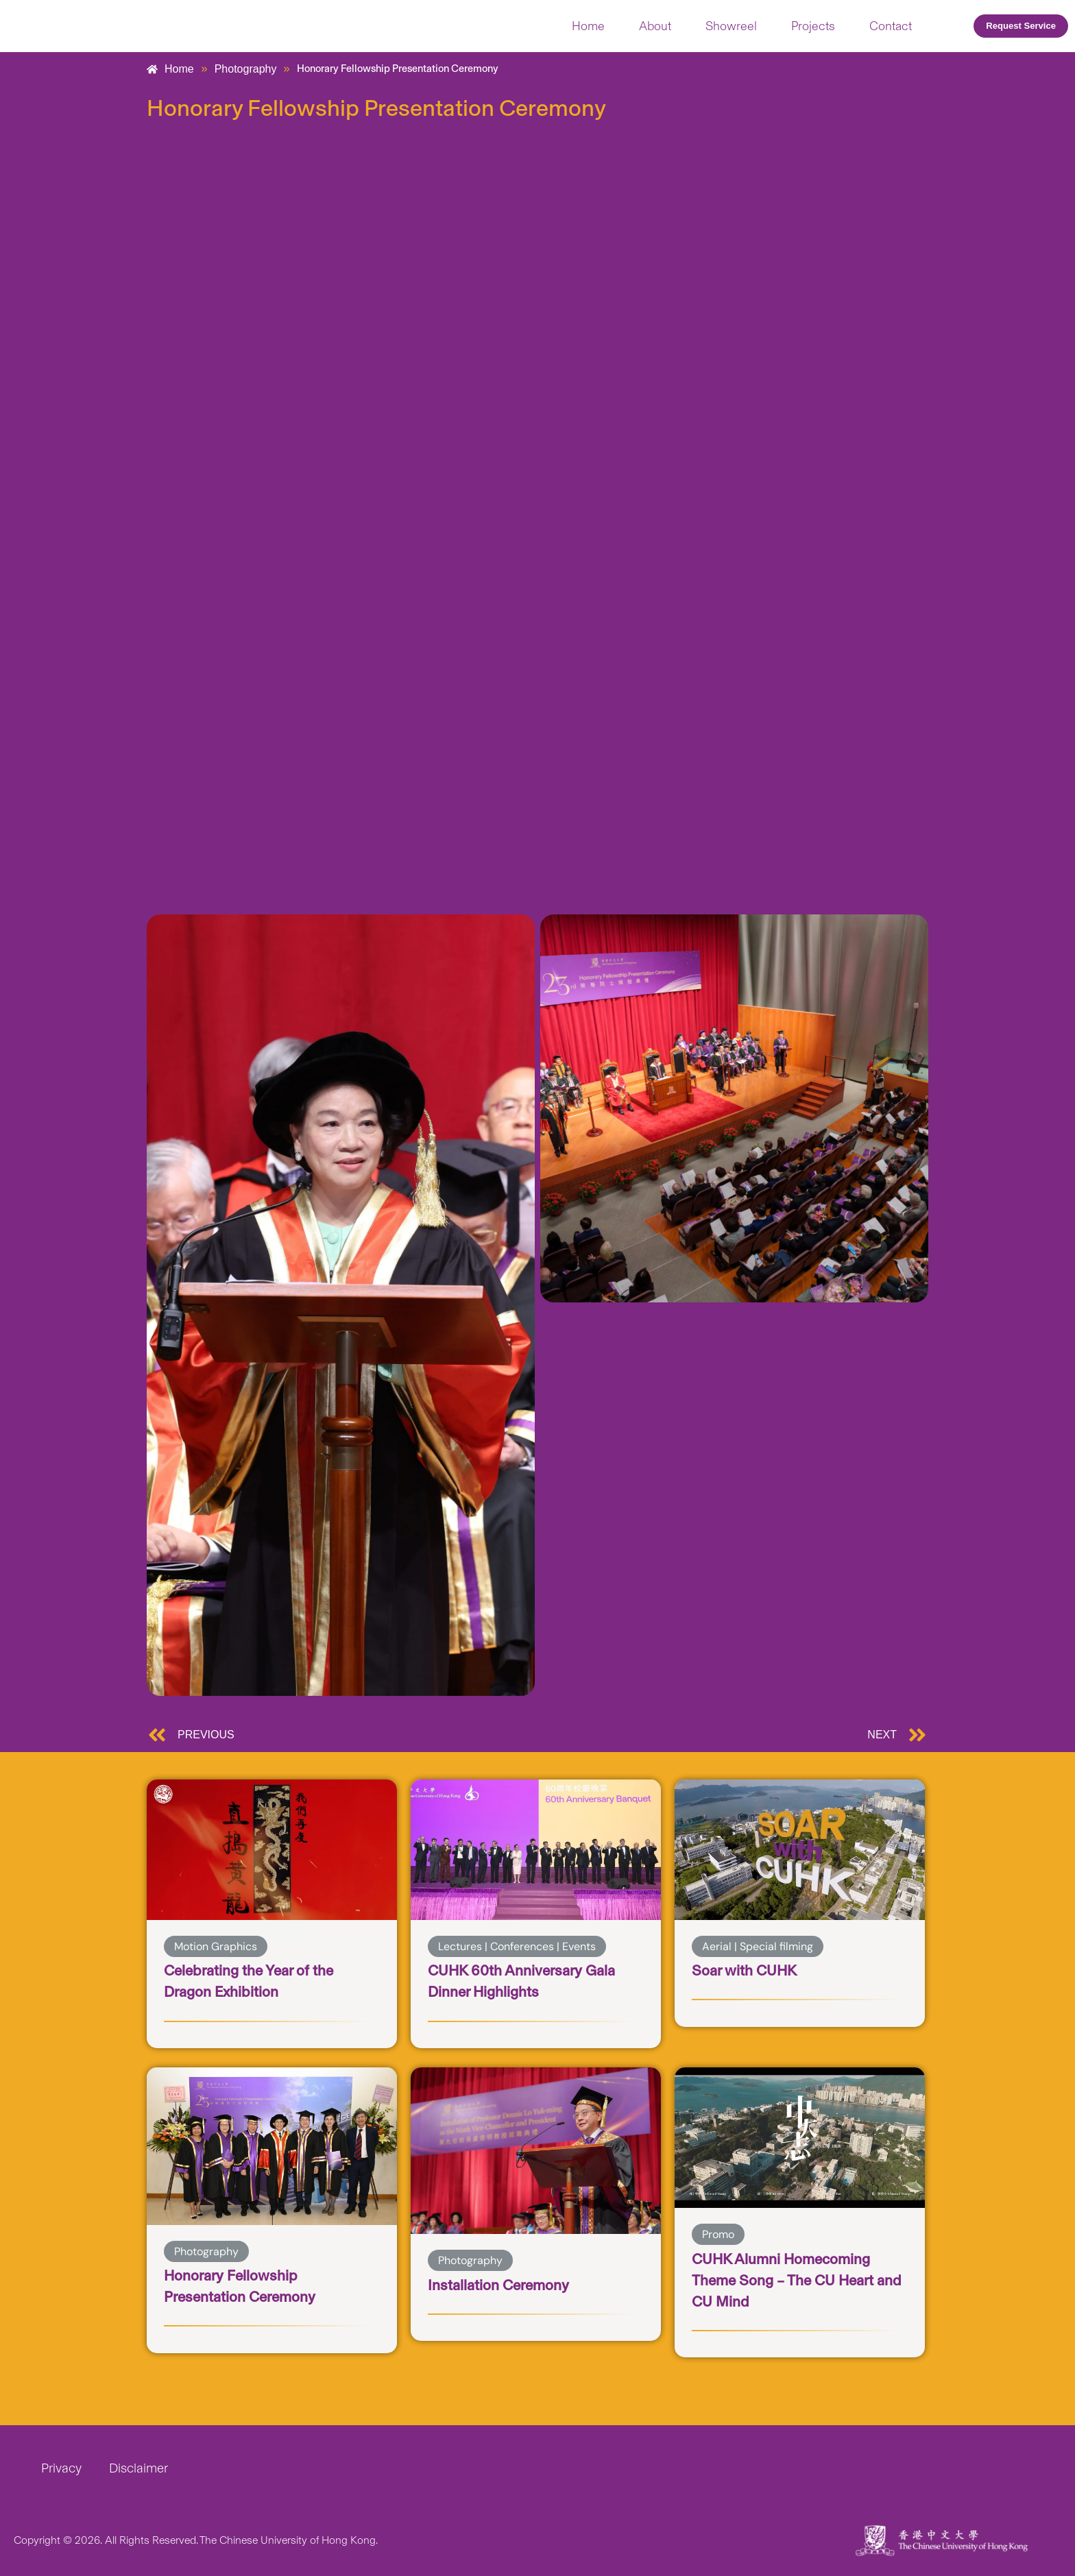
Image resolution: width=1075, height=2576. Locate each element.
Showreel (731, 26)
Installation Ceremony (506, 2284)
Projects (813, 26)
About (655, 26)
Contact (890, 26)
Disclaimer (138, 2468)
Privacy (61, 2468)
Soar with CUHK (750, 1970)
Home (588, 26)
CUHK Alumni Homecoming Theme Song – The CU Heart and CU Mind (792, 2279)
